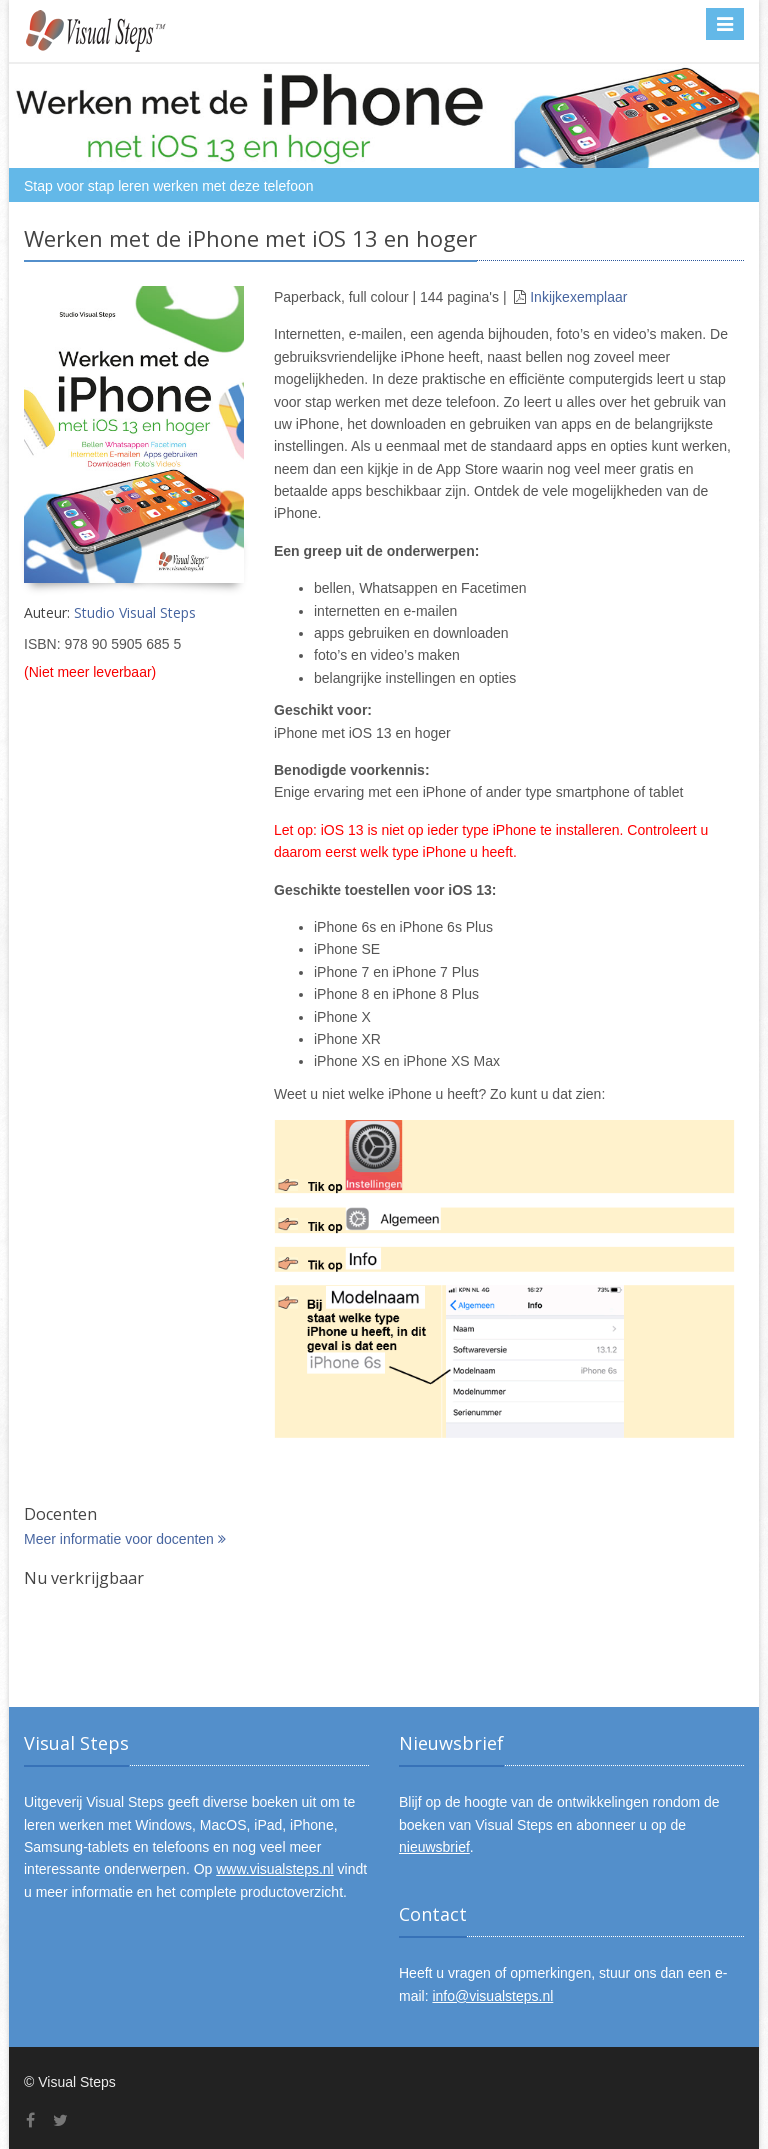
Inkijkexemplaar (578, 297)
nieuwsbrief (434, 1847)
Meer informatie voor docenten (125, 1539)
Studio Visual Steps (135, 612)
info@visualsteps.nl (492, 1996)
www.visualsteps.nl (275, 1869)
